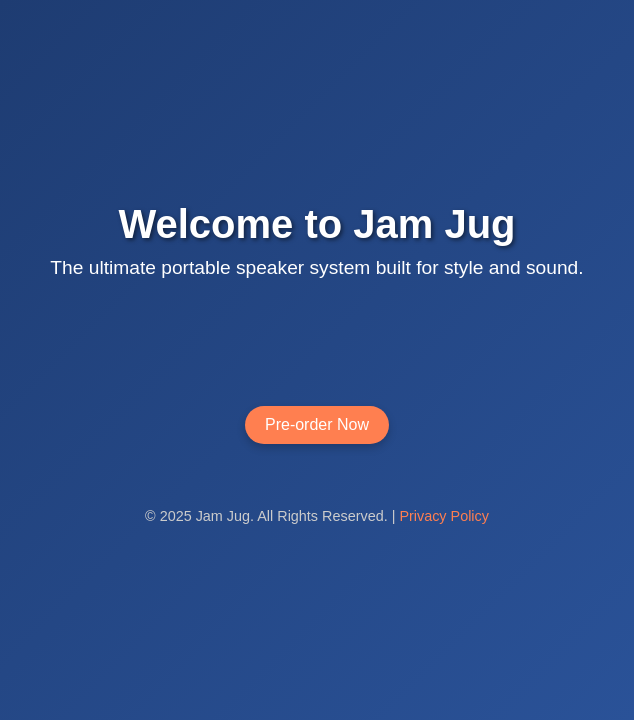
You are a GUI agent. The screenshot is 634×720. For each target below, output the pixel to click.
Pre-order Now (317, 424)
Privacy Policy (444, 516)
